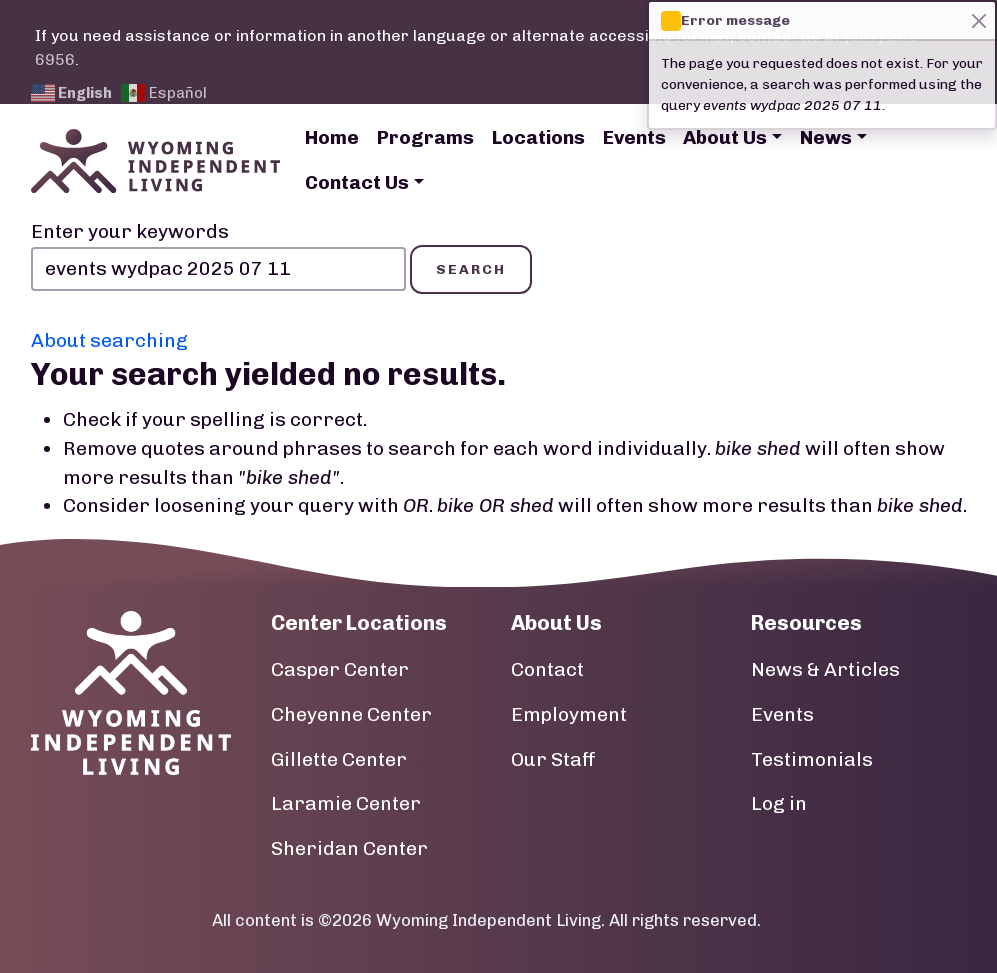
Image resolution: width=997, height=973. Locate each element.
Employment (569, 714)
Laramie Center (346, 803)
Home (332, 137)
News (826, 137)
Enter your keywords (130, 231)
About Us (725, 137)
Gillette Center (339, 759)
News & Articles (825, 669)
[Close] (978, 20)
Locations (538, 137)
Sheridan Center (349, 848)
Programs (425, 137)
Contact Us (357, 182)
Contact (547, 669)
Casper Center (340, 669)
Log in (779, 803)
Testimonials (812, 759)
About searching (109, 340)
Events (634, 137)
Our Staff (553, 759)
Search (471, 269)
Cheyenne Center (351, 714)
